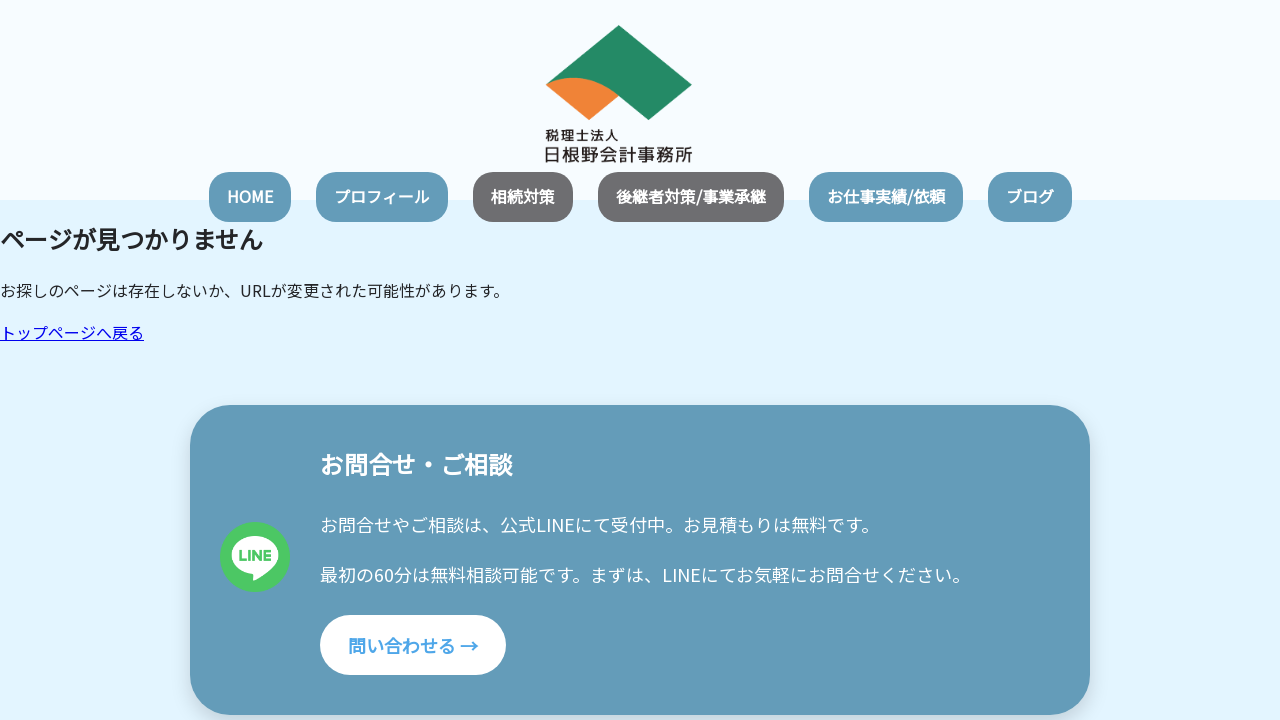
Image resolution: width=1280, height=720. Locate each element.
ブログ (1030, 196)
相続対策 (523, 196)
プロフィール (382, 196)
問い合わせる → (413, 645)
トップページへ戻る (72, 332)
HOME (250, 196)
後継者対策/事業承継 (691, 196)
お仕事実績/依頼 (886, 196)
